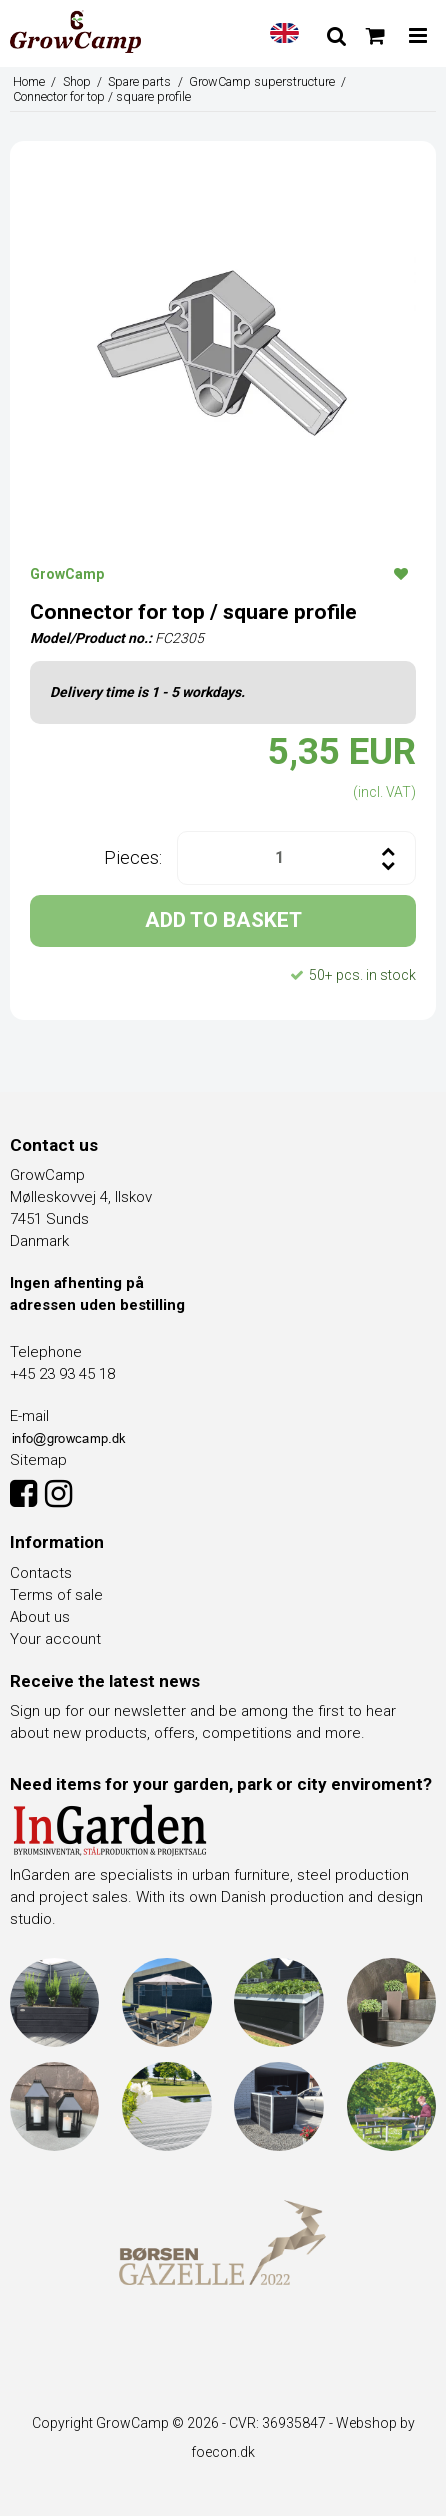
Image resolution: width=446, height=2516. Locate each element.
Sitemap (38, 1460)
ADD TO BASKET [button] (223, 920)
